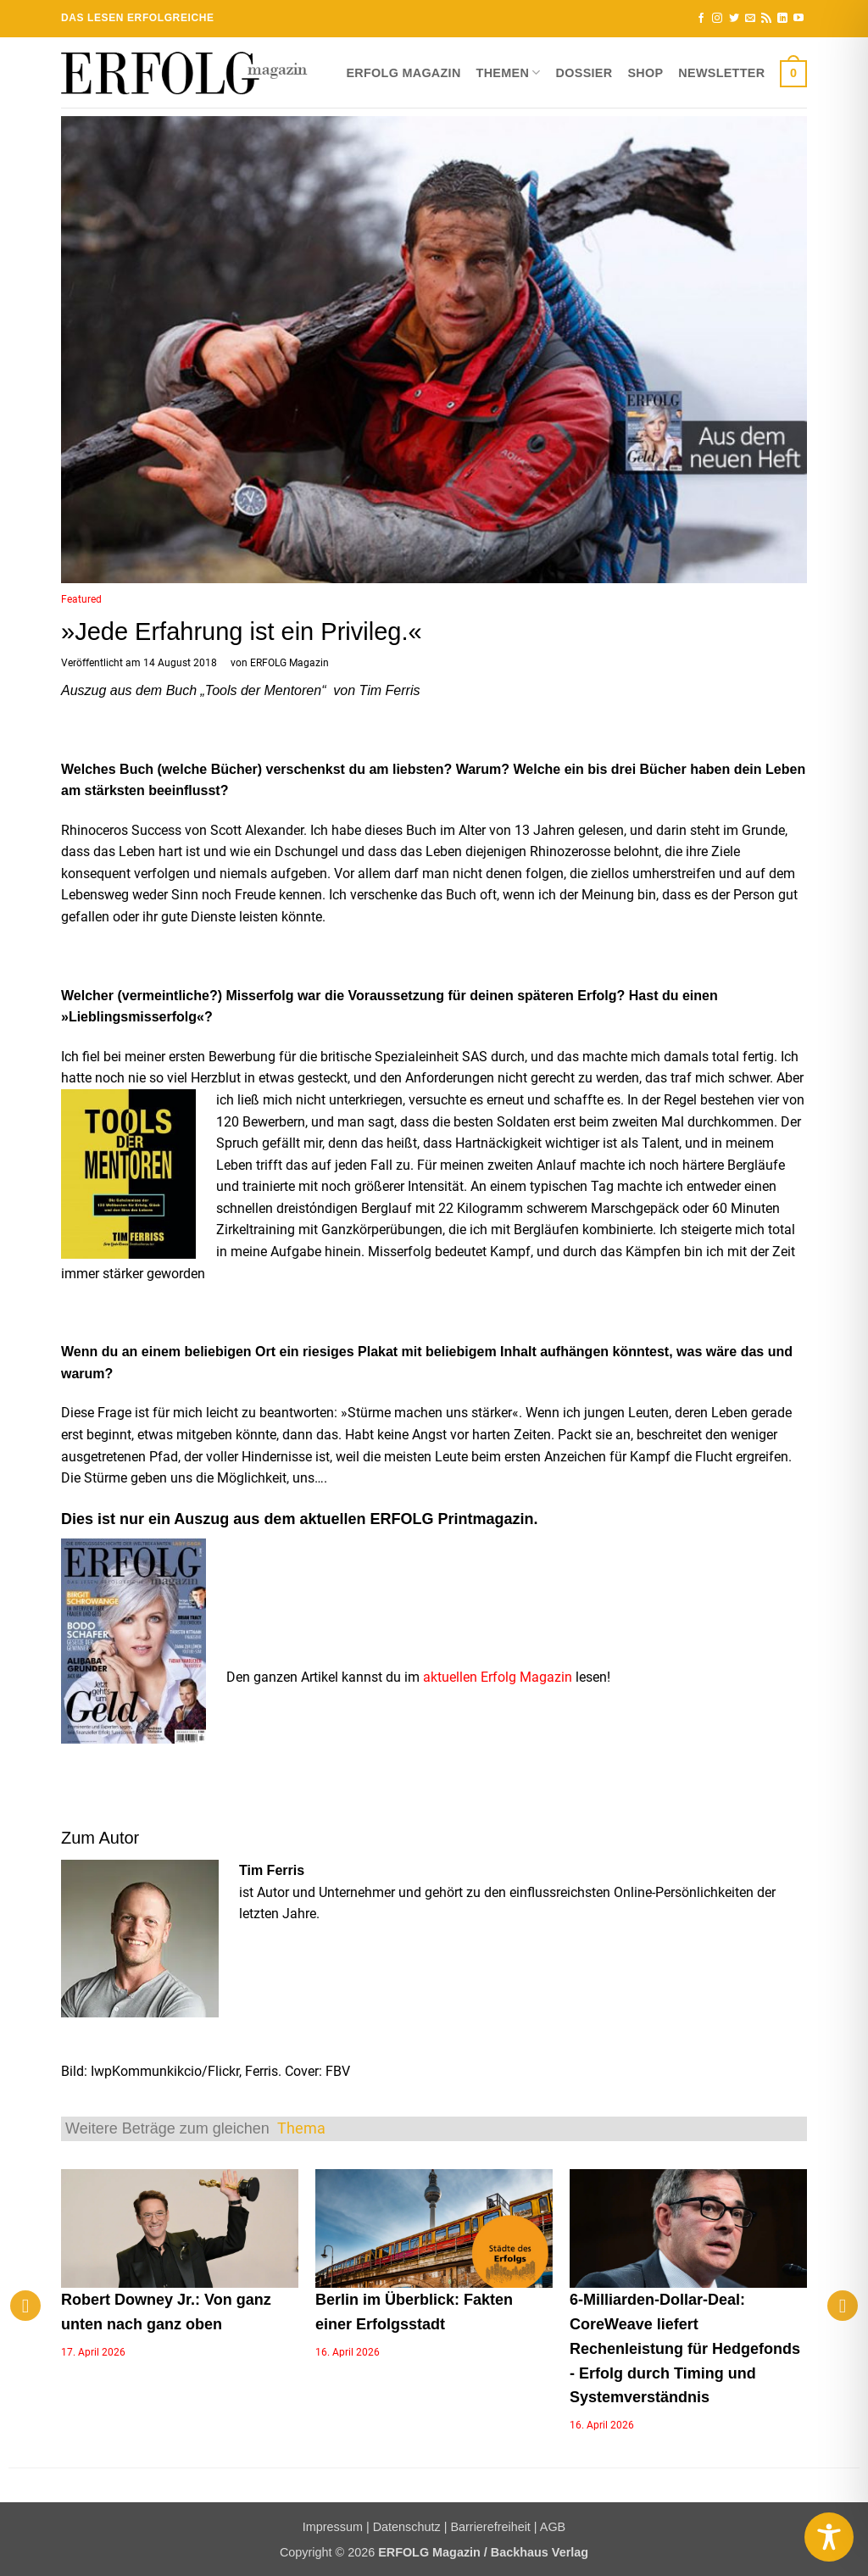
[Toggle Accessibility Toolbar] (829, 2537)
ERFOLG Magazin (403, 73)
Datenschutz (407, 2527)
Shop (645, 73)
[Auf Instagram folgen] (717, 19)
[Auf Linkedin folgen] (782, 19)
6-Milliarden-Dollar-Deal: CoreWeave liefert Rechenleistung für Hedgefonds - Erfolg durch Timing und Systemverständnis (685, 2348)
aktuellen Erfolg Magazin (497, 1677)
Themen (508, 72)
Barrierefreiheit (490, 2527)
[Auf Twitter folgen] (734, 19)
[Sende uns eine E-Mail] (750, 19)
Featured (81, 599)
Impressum (333, 2527)
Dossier (584, 73)
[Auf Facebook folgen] (701, 19)
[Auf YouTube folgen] (798, 19)
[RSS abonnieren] (766, 19)
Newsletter (721, 73)
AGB (552, 2527)
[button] (793, 73)
